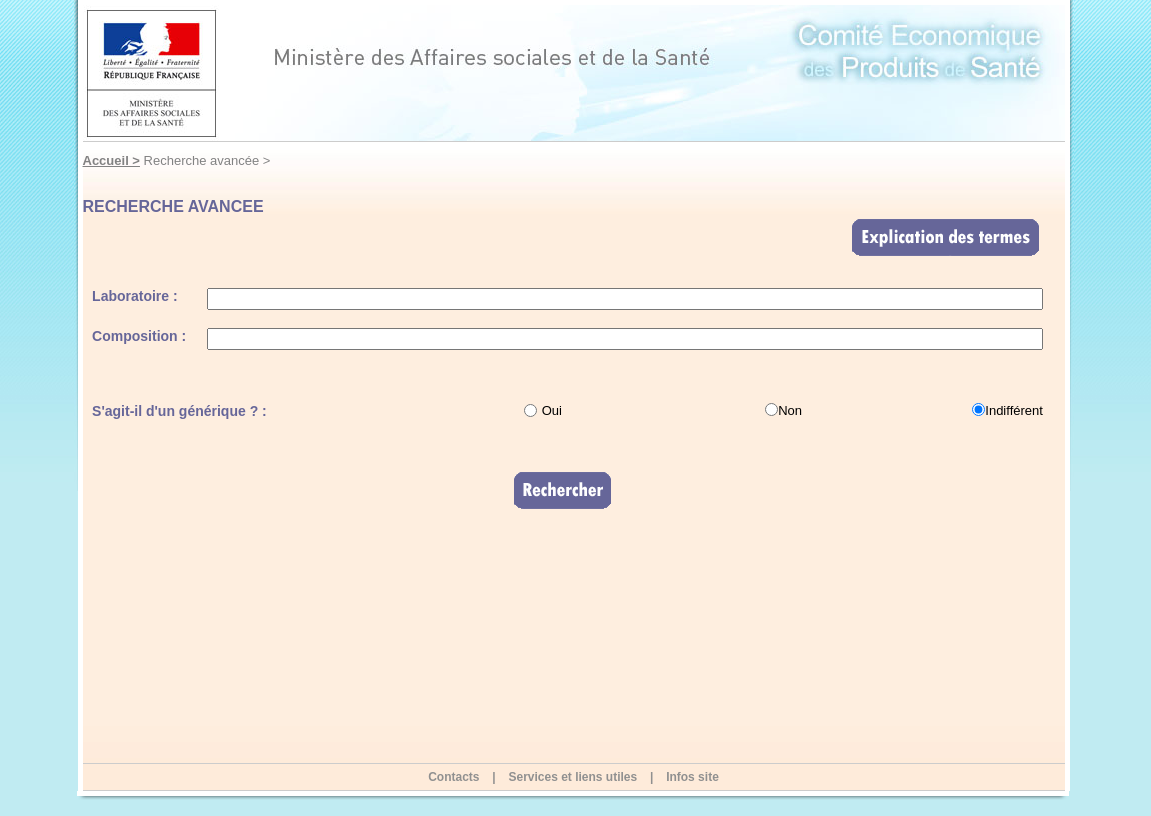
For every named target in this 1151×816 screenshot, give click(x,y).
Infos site (692, 777)
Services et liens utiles (572, 777)
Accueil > (111, 160)
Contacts (453, 777)
